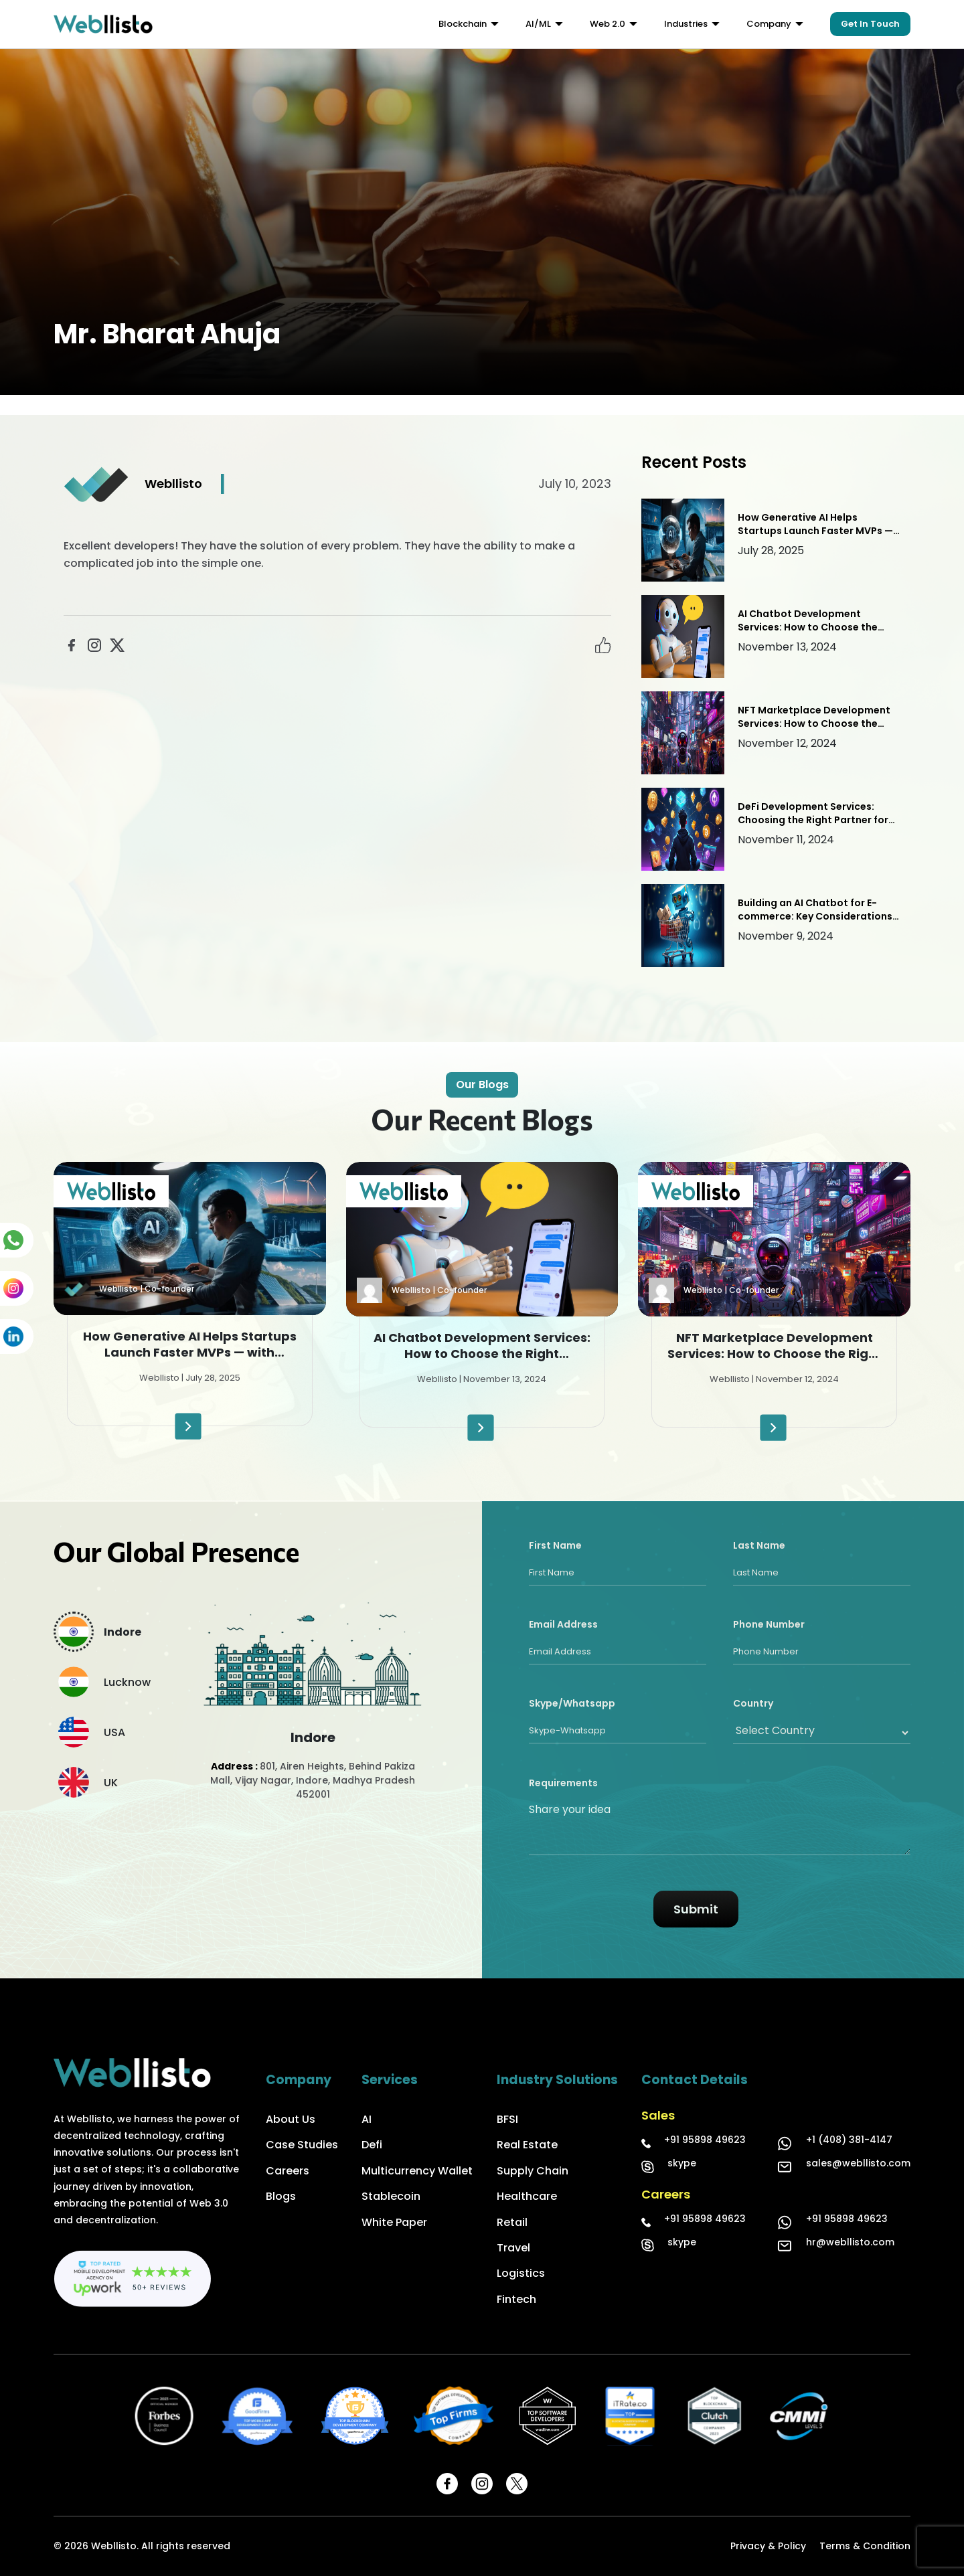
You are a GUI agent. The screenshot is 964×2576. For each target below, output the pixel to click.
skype (681, 2163)
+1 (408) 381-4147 (849, 2139)
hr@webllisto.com (850, 2242)
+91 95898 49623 (705, 2139)
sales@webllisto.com (858, 2163)
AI (367, 2119)
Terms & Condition (864, 2546)
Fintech (516, 2299)
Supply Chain (532, 2170)
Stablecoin (391, 2196)
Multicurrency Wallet (417, 2170)
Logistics (521, 2273)
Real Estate (527, 2144)
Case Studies (302, 2144)
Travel (513, 2247)
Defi (372, 2144)
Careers (287, 2170)
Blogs (281, 2196)
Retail (512, 2222)
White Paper (394, 2222)
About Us (290, 2119)
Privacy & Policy (768, 2546)
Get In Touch (870, 23)
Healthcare (527, 2196)
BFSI (507, 2119)
